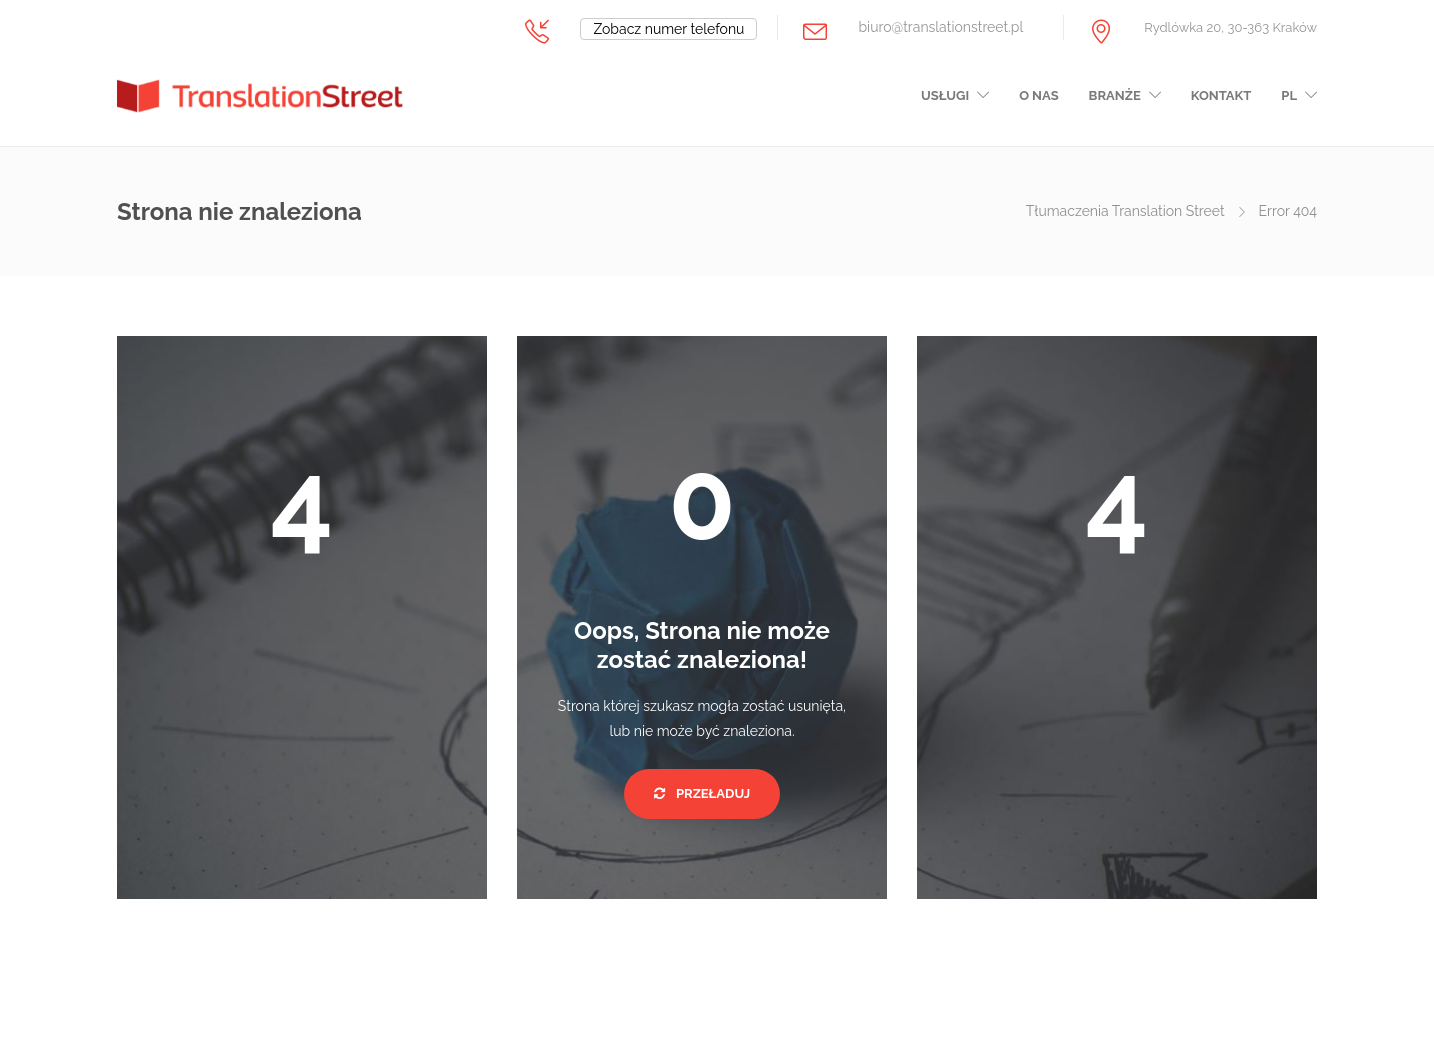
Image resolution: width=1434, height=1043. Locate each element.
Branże (1115, 95)
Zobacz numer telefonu (668, 29)
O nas (1038, 95)
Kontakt (1221, 95)
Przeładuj (702, 793)
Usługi (945, 95)
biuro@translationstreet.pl (940, 27)
